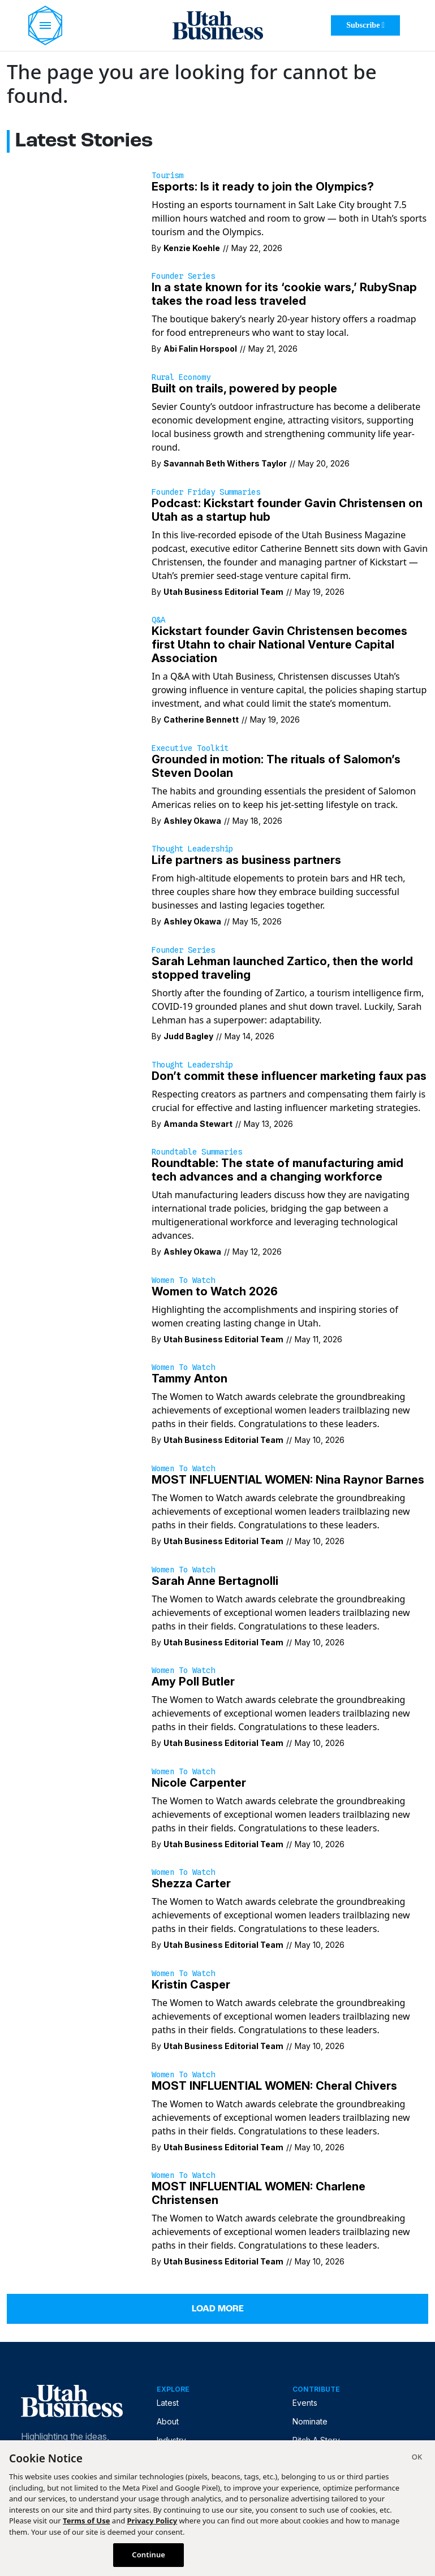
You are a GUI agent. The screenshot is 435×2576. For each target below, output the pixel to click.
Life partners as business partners (246, 860)
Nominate (310, 2421)
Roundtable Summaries (197, 1151)
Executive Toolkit (190, 748)
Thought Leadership (192, 848)
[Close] (416, 2458)
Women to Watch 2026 (215, 1291)
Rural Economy (181, 377)
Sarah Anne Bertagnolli (215, 1581)
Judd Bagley (188, 1036)
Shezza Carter (191, 1883)
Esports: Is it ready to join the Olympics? (263, 186)
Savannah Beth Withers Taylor (225, 463)
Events (304, 2403)
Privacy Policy (152, 2521)
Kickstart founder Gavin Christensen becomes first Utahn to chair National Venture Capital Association (279, 644)
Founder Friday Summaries (206, 491)
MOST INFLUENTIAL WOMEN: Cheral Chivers (274, 2086)
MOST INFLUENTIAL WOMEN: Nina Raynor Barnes (288, 1479)
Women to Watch (183, 1280)
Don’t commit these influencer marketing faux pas (289, 1076)
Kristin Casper (191, 1984)
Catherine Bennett (201, 719)
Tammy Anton (189, 1378)
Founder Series (183, 275)
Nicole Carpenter (199, 1783)
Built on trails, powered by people (244, 388)
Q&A (158, 619)
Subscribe (365, 25)
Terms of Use (86, 2521)
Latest (168, 2403)
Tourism (167, 175)
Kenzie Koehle (191, 248)
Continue (148, 2554)
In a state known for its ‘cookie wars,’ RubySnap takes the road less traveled (284, 294)
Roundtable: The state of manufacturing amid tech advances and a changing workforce (277, 1169)
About (168, 2421)
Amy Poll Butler (193, 1681)
